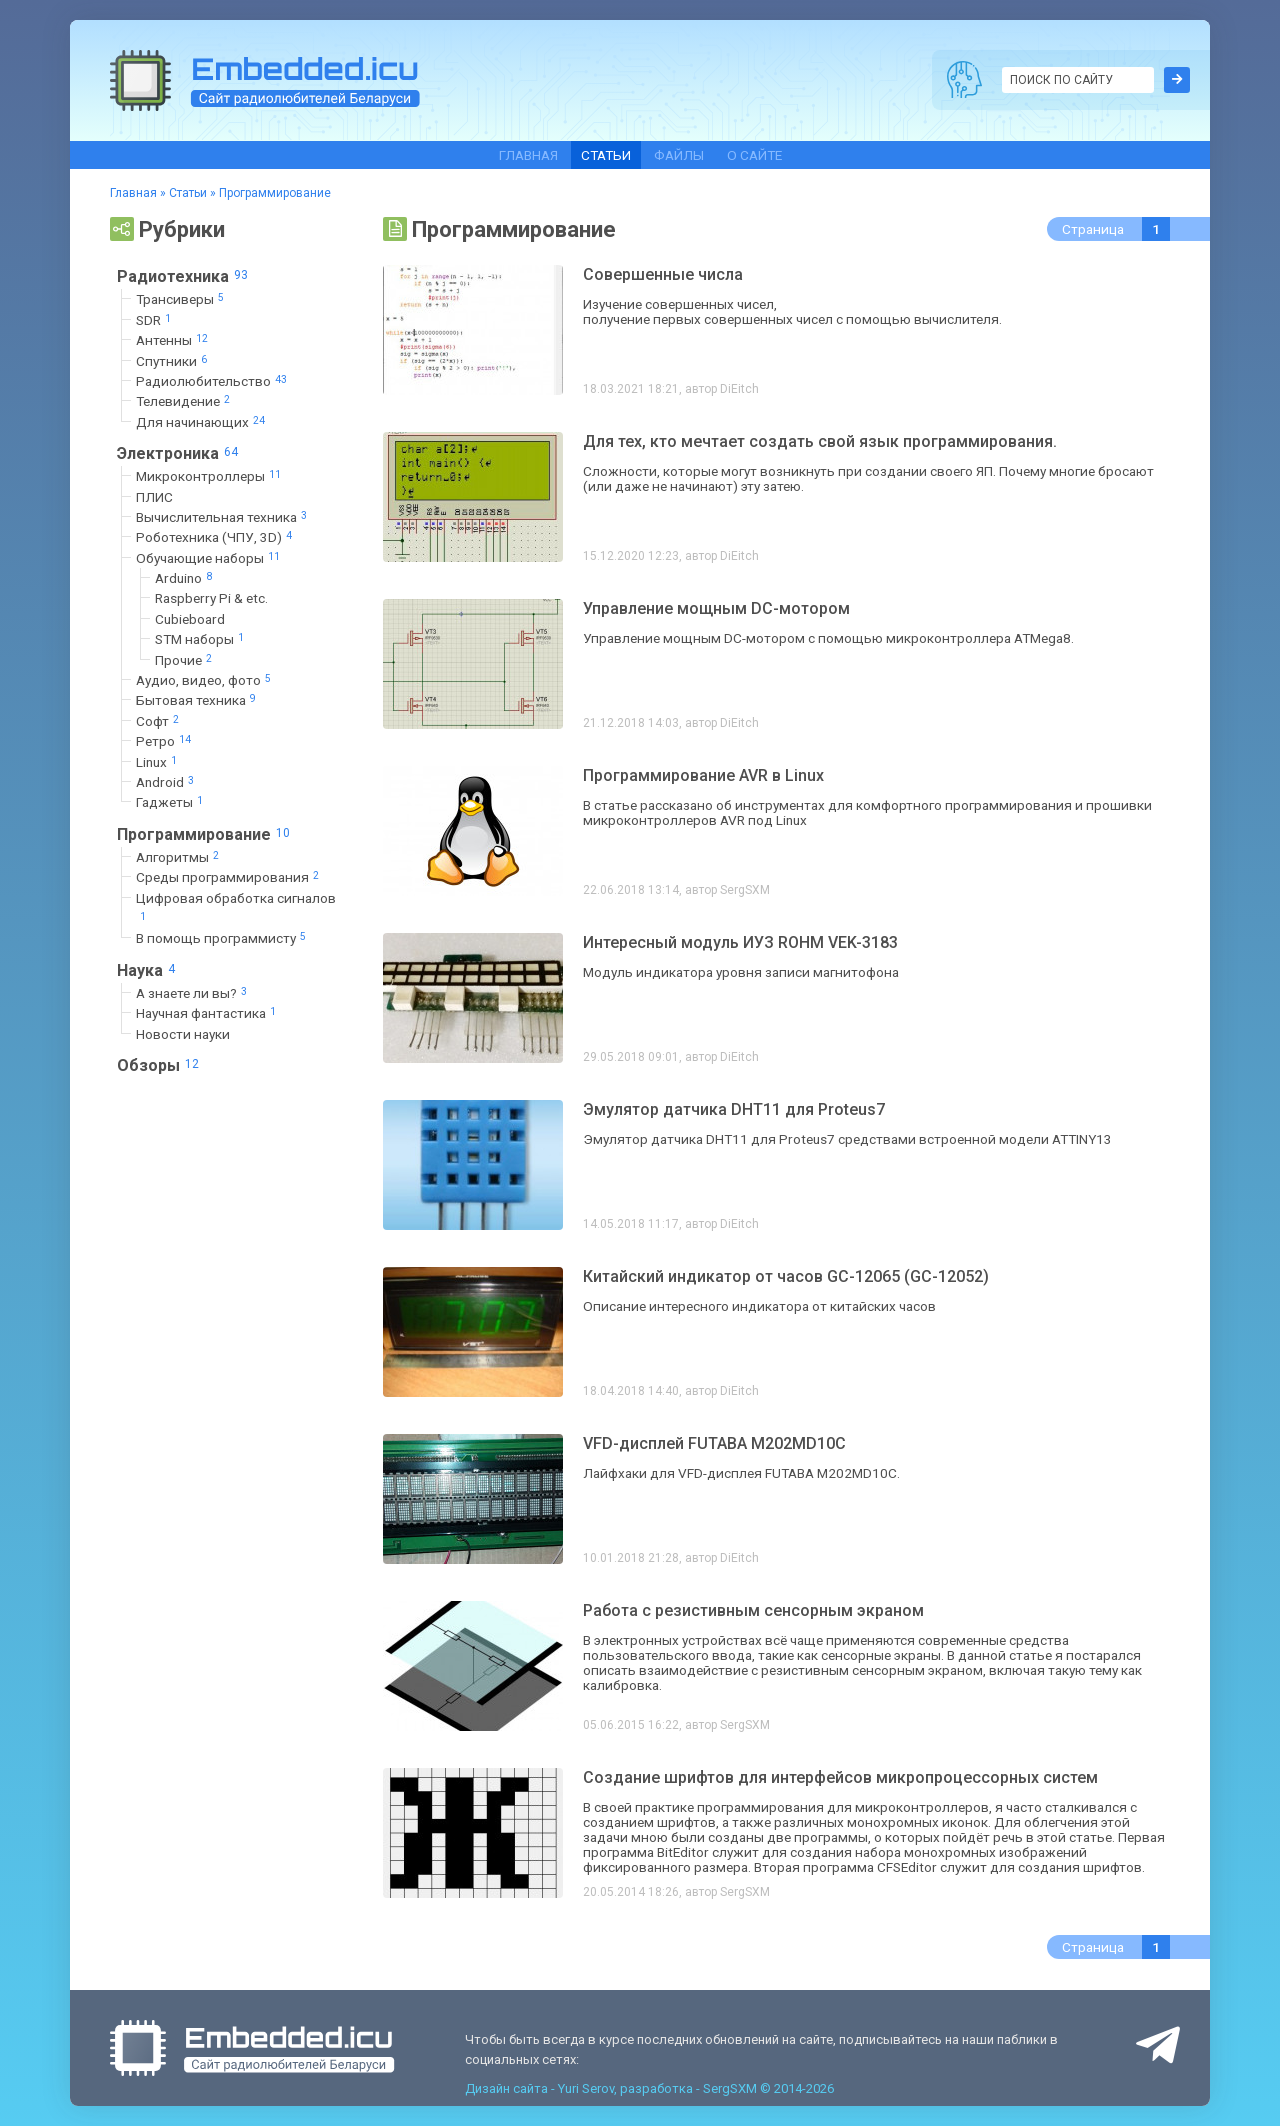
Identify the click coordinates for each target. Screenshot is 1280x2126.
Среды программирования (229, 877)
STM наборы (201, 639)
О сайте (754, 155)
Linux (158, 761)
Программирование (206, 834)
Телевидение (185, 401)
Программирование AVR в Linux (703, 775)
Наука (148, 970)
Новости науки (183, 1034)
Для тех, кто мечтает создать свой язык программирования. (820, 441)
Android (167, 781)
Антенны (174, 340)
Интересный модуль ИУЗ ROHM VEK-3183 (740, 942)
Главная (528, 155)
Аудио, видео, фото (205, 679)
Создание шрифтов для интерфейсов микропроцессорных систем (840, 1777)
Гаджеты (171, 802)
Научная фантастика (208, 1013)
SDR (155, 319)
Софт (159, 720)
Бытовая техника (198, 700)
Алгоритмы (179, 856)
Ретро (165, 741)
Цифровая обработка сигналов (236, 907)
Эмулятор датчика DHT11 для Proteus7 (734, 1109)
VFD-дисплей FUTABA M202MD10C (714, 1443)
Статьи (606, 155)
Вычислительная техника (223, 516)
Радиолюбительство (213, 380)
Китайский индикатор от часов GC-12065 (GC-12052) (786, 1276)
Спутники (173, 360)
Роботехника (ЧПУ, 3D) (216, 537)
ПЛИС (154, 497)
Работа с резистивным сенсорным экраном (753, 1610)
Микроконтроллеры (210, 476)
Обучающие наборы (210, 557)
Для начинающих (202, 421)
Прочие (185, 659)
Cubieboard (190, 619)
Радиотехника (185, 276)
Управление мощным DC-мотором (716, 608)
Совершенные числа (663, 274)
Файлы (679, 155)
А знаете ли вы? (193, 992)
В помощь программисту (223, 938)
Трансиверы (182, 299)
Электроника (180, 453)
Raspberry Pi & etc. (211, 598)
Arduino (185, 578)
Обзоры (160, 1065)
